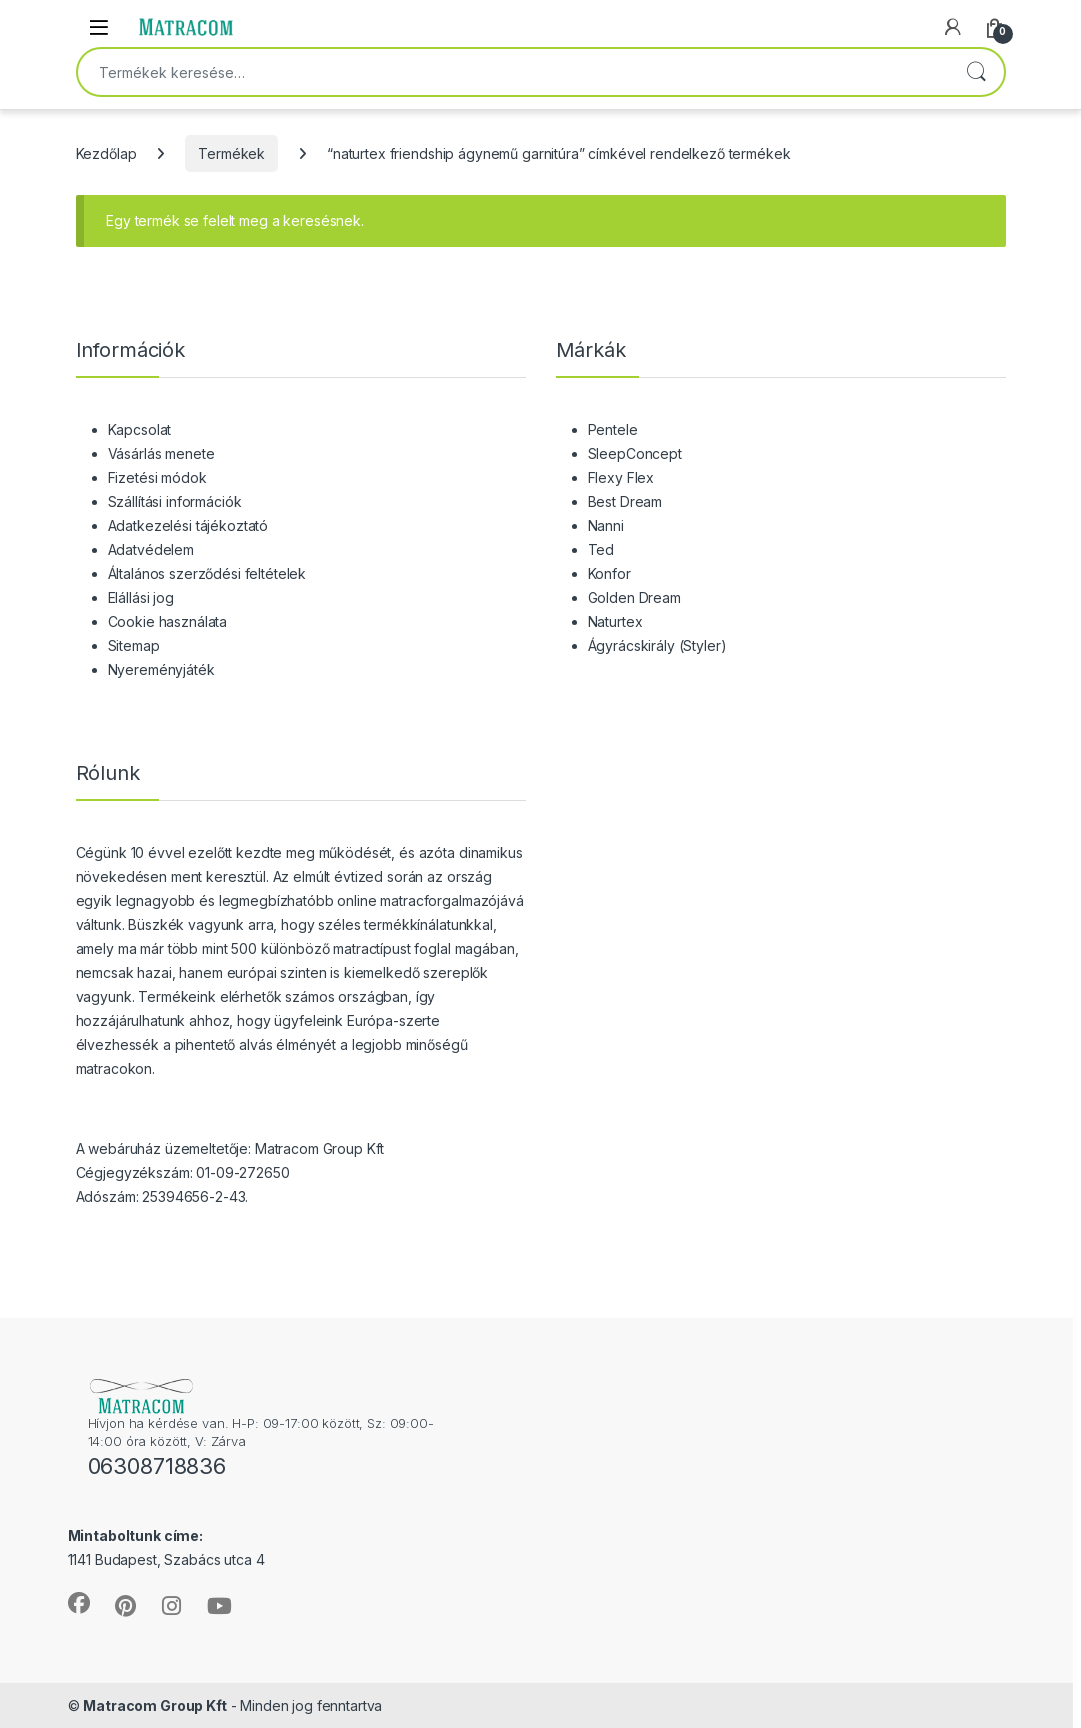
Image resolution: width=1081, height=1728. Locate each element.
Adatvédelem (151, 549)
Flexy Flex (621, 477)
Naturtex (615, 621)
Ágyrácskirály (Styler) (657, 645)
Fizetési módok (157, 477)
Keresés (976, 72)
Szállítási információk (175, 501)
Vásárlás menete (161, 453)
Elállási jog (141, 597)
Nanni (606, 525)
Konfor (609, 573)
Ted (601, 549)
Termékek (231, 153)
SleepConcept (635, 453)
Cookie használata (168, 621)
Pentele (613, 429)
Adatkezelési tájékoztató (188, 525)
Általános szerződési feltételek (207, 573)
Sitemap (134, 645)
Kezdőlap (106, 153)
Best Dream (625, 501)
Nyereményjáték (161, 669)
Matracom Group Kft (154, 1705)
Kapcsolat (140, 429)
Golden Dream (634, 597)
